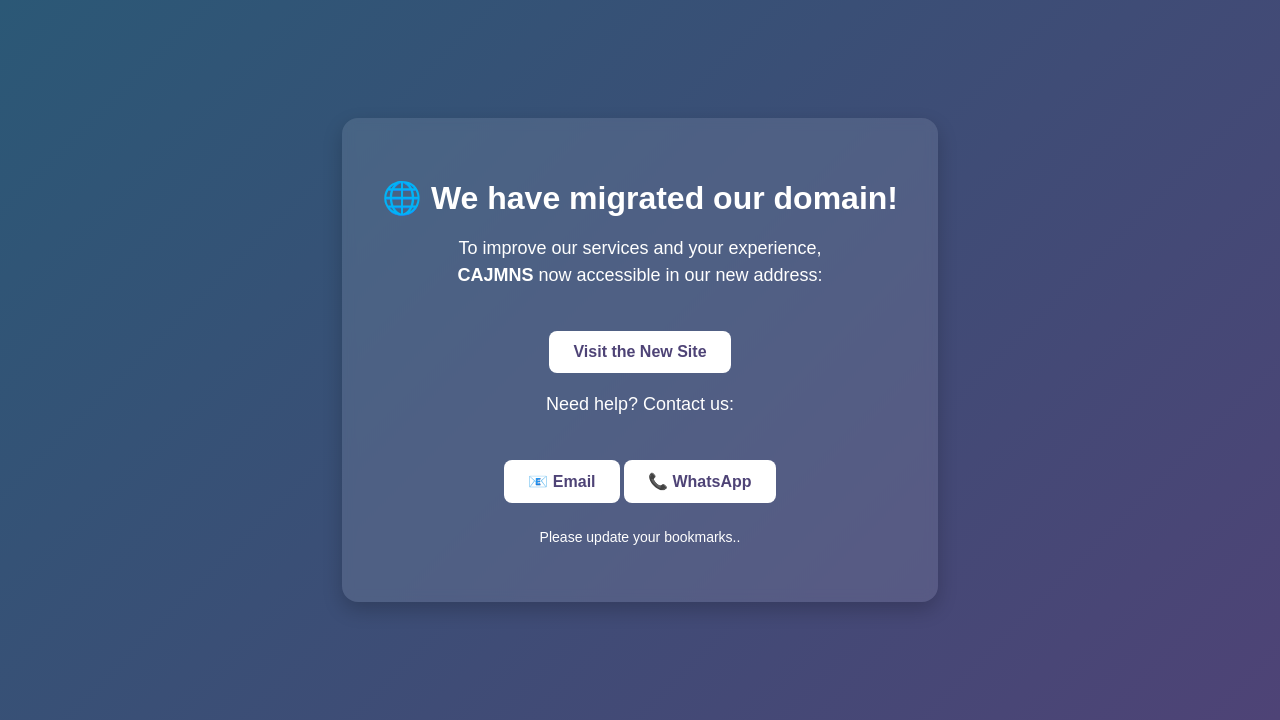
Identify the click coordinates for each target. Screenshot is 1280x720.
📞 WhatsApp (700, 481)
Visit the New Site (639, 351)
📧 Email (561, 481)
